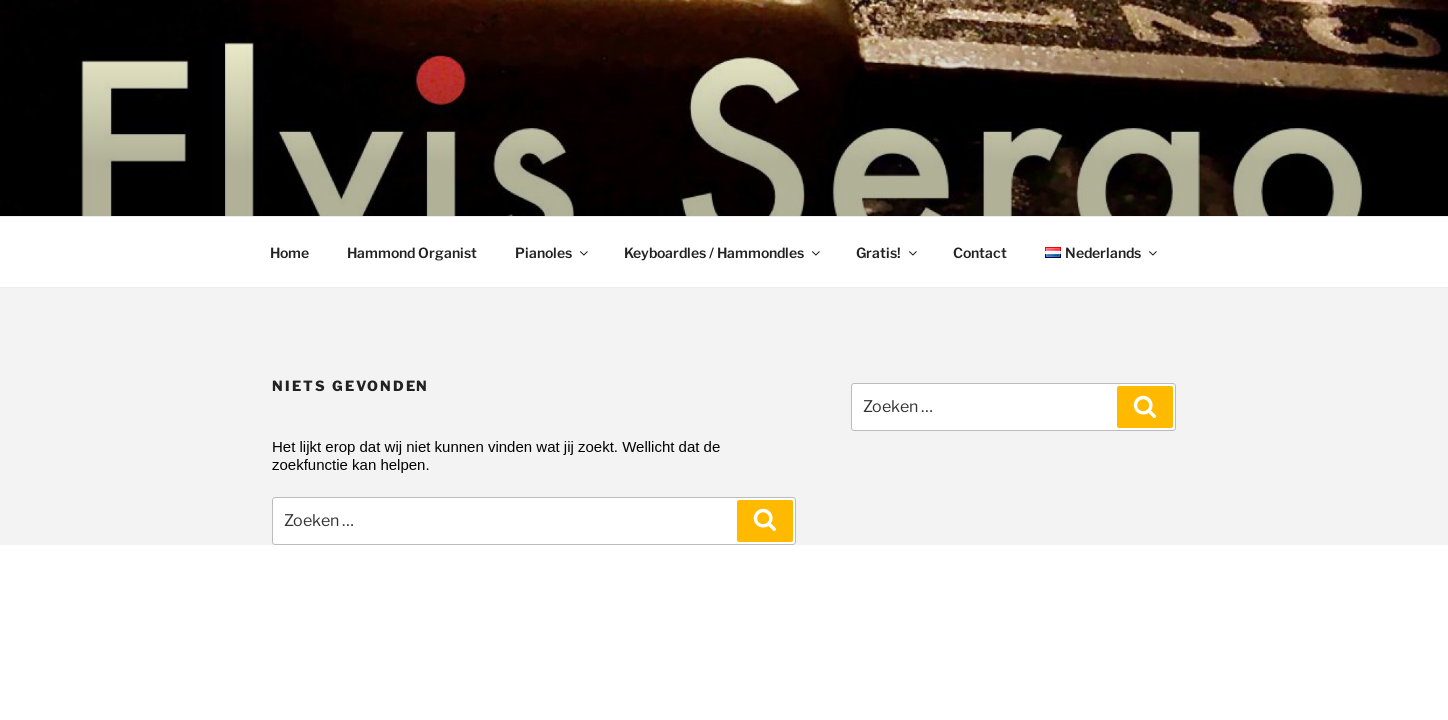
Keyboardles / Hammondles (723, 252)
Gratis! (888, 252)
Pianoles (553, 252)
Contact (980, 252)
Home (289, 252)
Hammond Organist (412, 252)
